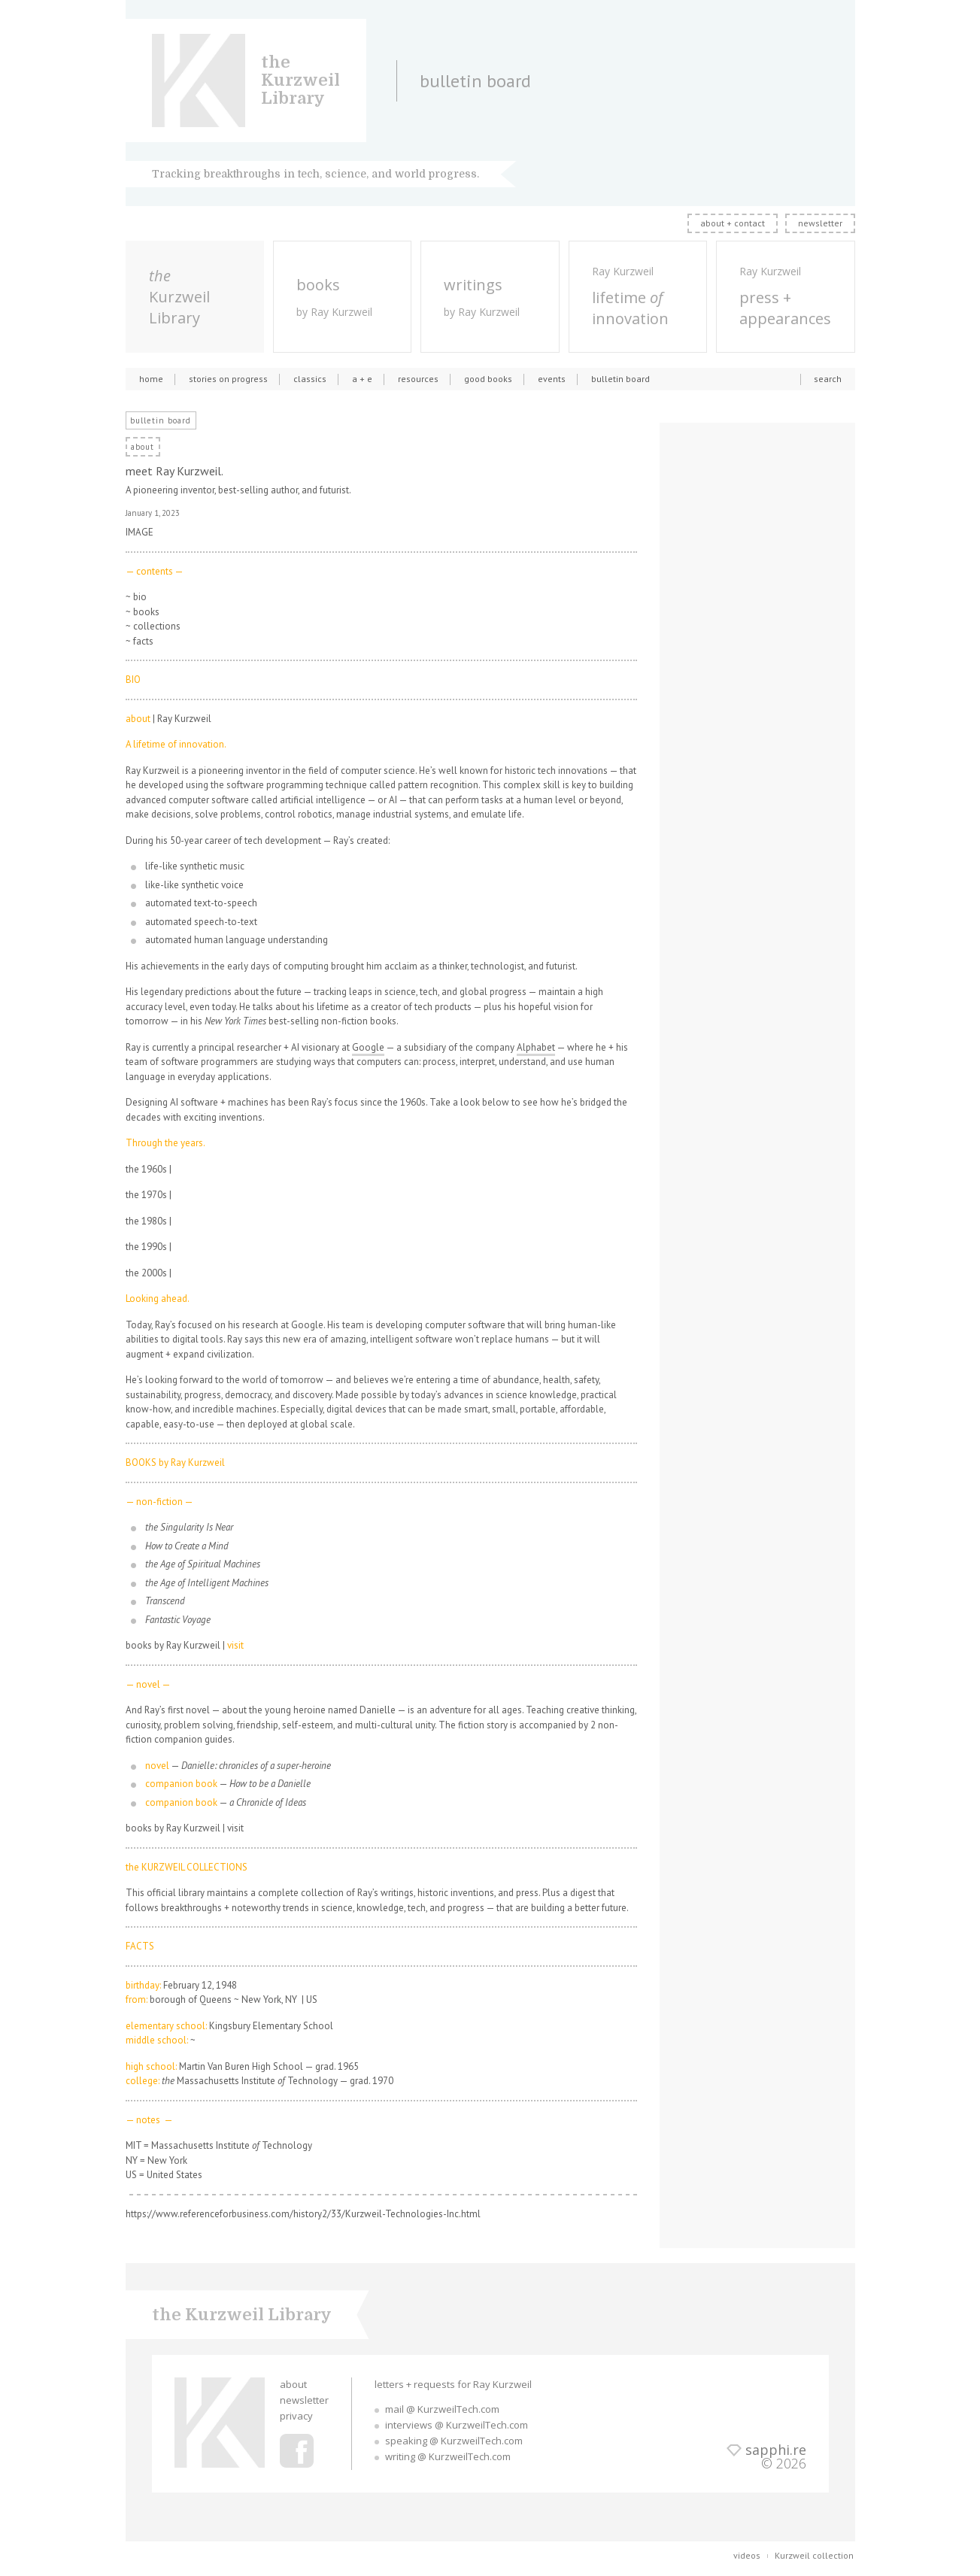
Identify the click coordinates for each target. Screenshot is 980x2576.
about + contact (732, 223)
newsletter (820, 223)
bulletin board (620, 378)
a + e (362, 378)
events (552, 378)
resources (418, 378)
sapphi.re (775, 2449)
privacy (296, 2416)
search (828, 378)
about (293, 2384)
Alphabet (536, 1047)
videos (746, 2555)
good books (488, 378)
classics (309, 378)
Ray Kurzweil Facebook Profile (297, 2451)
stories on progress (228, 378)
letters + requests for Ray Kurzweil (453, 2384)
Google (368, 1047)
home (151, 378)
